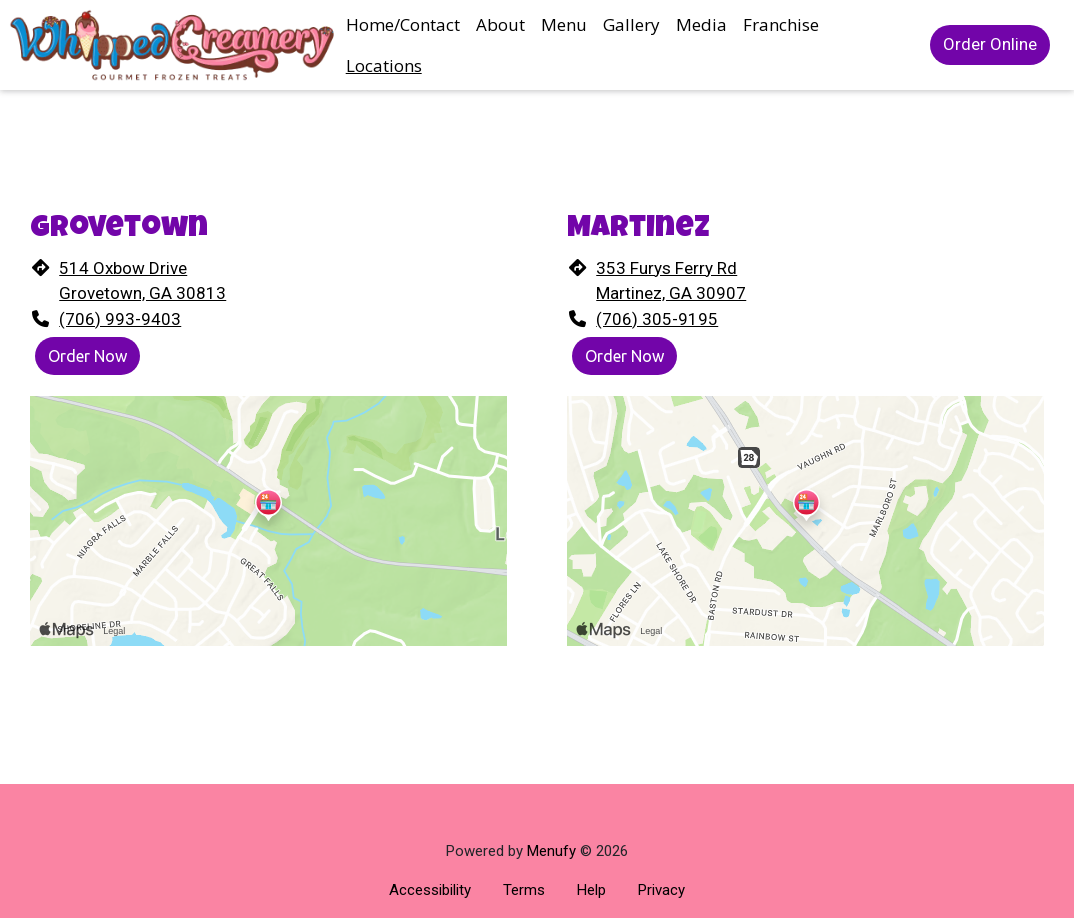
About (500, 24)
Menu (564, 24)
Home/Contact (403, 24)
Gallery (631, 24)
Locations (384, 65)
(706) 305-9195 (657, 319)
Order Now (87, 356)
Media (701, 24)
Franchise (781, 24)
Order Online (990, 44)
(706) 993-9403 (120, 319)
